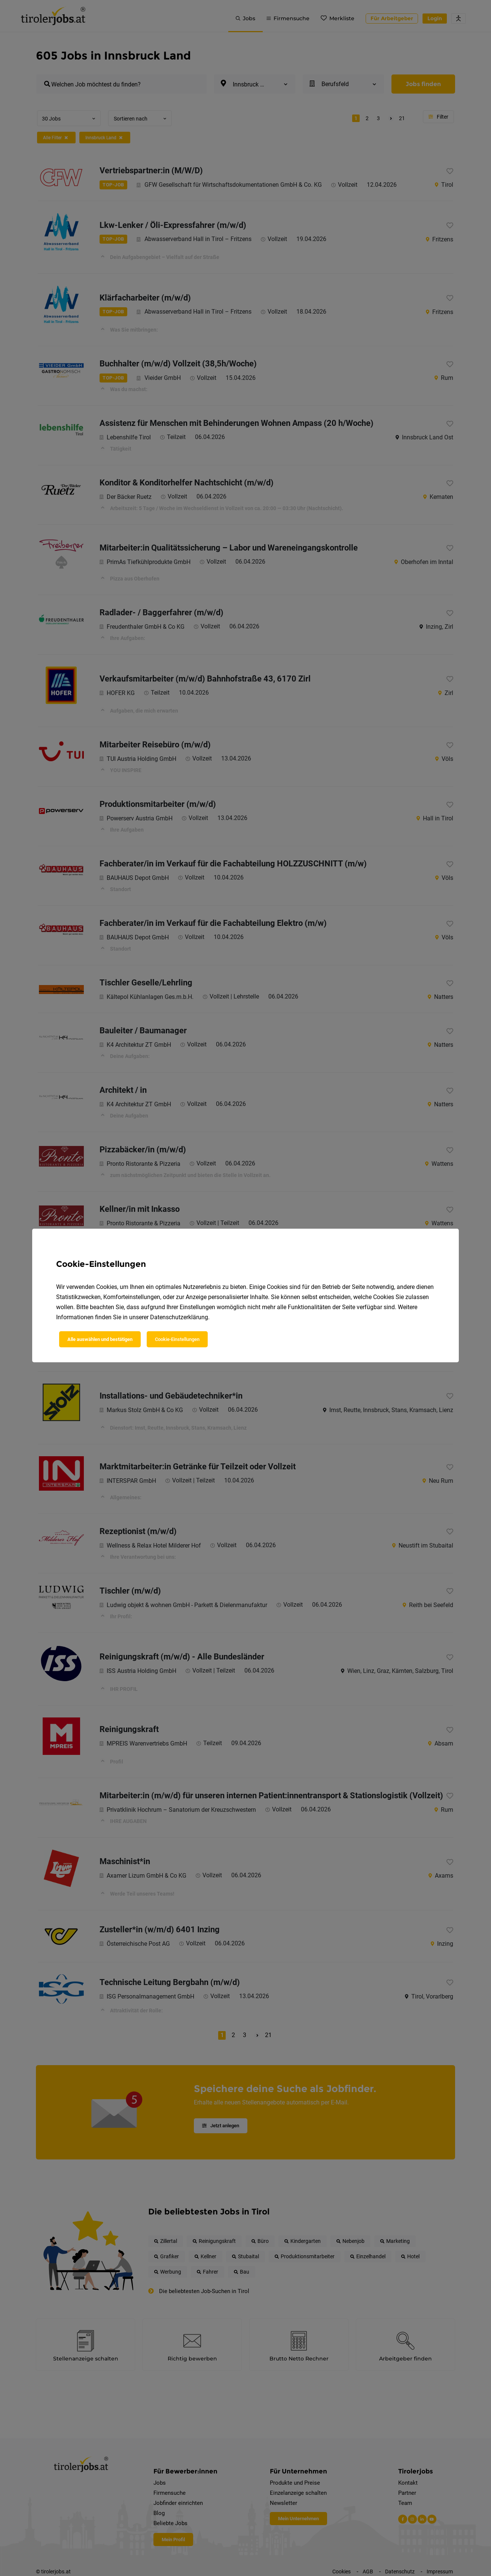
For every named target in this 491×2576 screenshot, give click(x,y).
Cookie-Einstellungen (177, 1339)
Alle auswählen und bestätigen (99, 1339)
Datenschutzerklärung (179, 1317)
